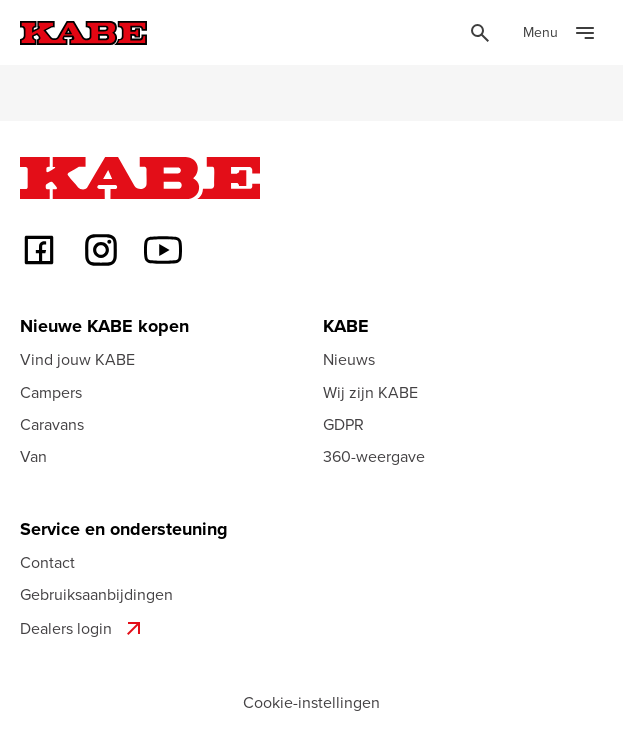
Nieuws (349, 359)
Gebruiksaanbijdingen (96, 594)
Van (33, 456)
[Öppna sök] (480, 33)
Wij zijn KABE (370, 392)
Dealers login (83, 628)
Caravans (52, 424)
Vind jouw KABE (77, 359)
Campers (51, 392)
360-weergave (374, 456)
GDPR (343, 424)
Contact (47, 562)
